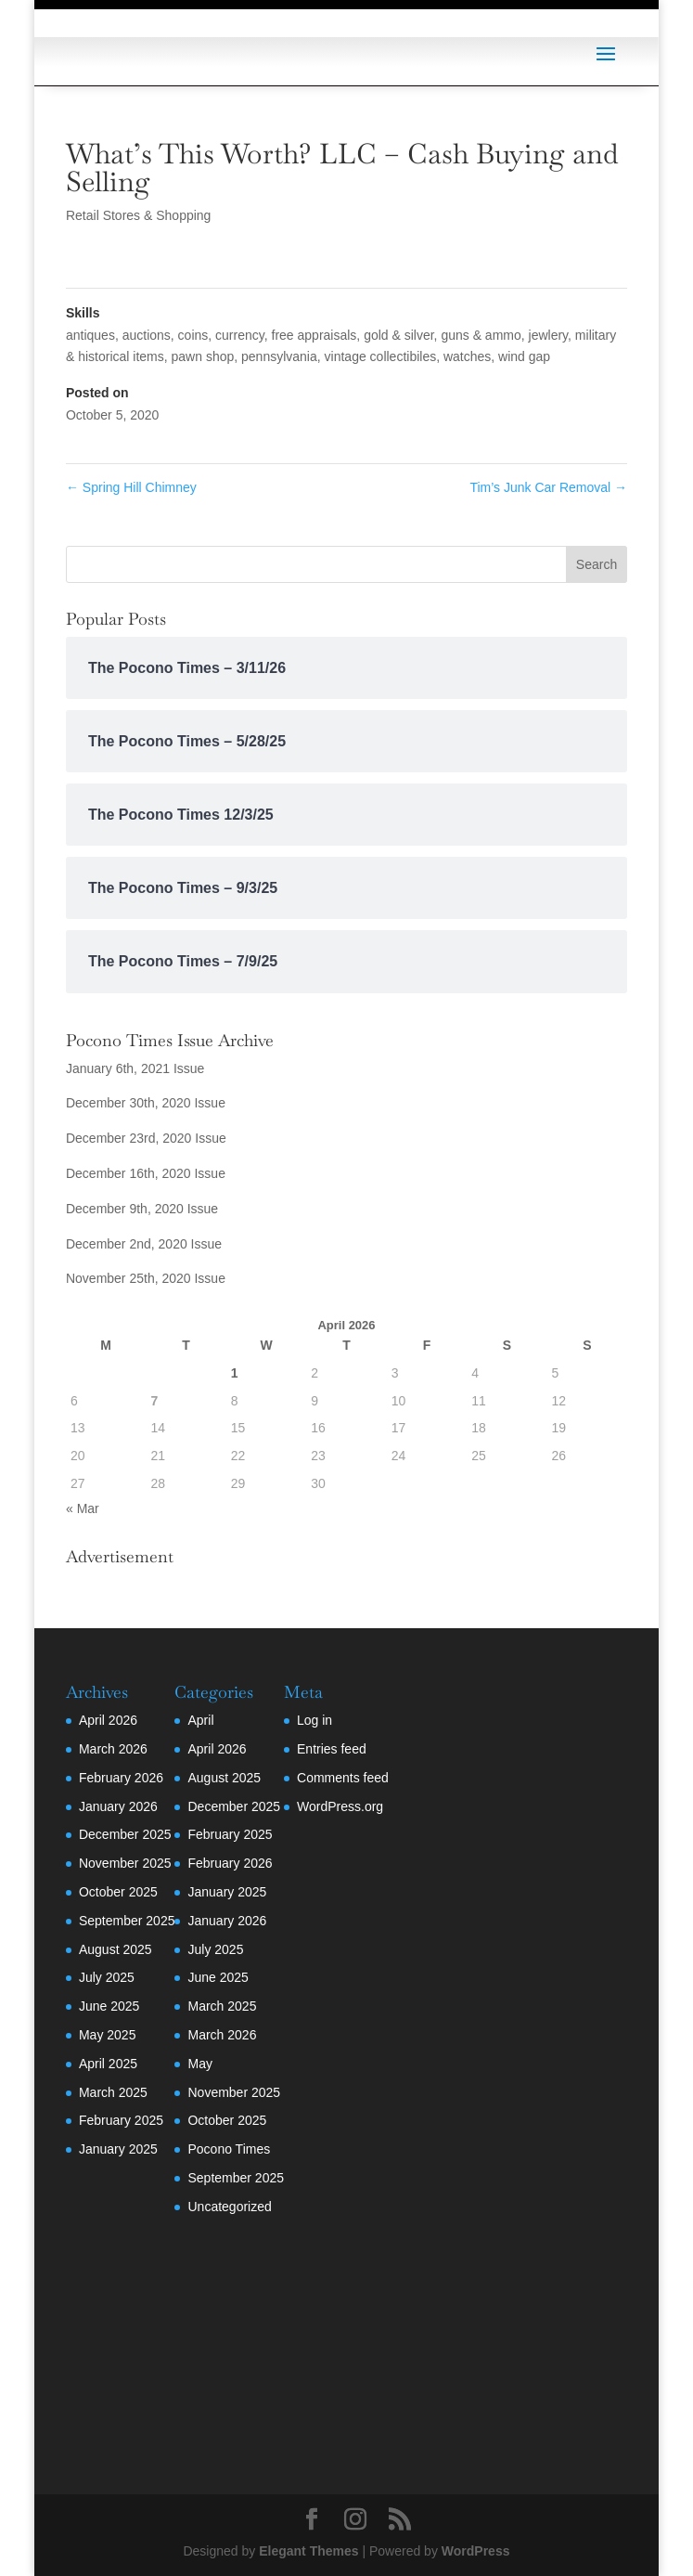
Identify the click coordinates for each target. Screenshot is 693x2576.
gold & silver (398, 335)
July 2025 (107, 1977)
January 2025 (118, 2149)
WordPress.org (340, 1806)
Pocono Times (228, 2149)
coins (193, 335)
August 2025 (115, 1949)
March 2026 (113, 1748)
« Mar (82, 1508)
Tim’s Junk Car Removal (548, 487)
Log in (314, 1720)
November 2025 (125, 1863)
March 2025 (113, 2092)
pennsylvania (279, 356)
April (200, 1720)
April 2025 (108, 2063)
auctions (146, 335)
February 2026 (121, 1777)
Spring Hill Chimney (131, 487)
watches (467, 356)
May (199, 2063)
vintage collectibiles (381, 356)
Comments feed (343, 1777)
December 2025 (125, 1834)
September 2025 (127, 1920)
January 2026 (118, 1806)
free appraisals (314, 335)
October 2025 (118, 1891)
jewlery (549, 335)
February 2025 (121, 2120)
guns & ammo (480, 335)
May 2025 (107, 2034)
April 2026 (108, 1720)
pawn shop (203, 356)
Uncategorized (229, 2206)
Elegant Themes (308, 2551)
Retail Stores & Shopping (138, 215)
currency (239, 335)
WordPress (476, 2551)
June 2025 (109, 2006)
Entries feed (331, 1748)
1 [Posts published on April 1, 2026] (234, 1373)
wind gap (524, 356)
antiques (90, 335)
